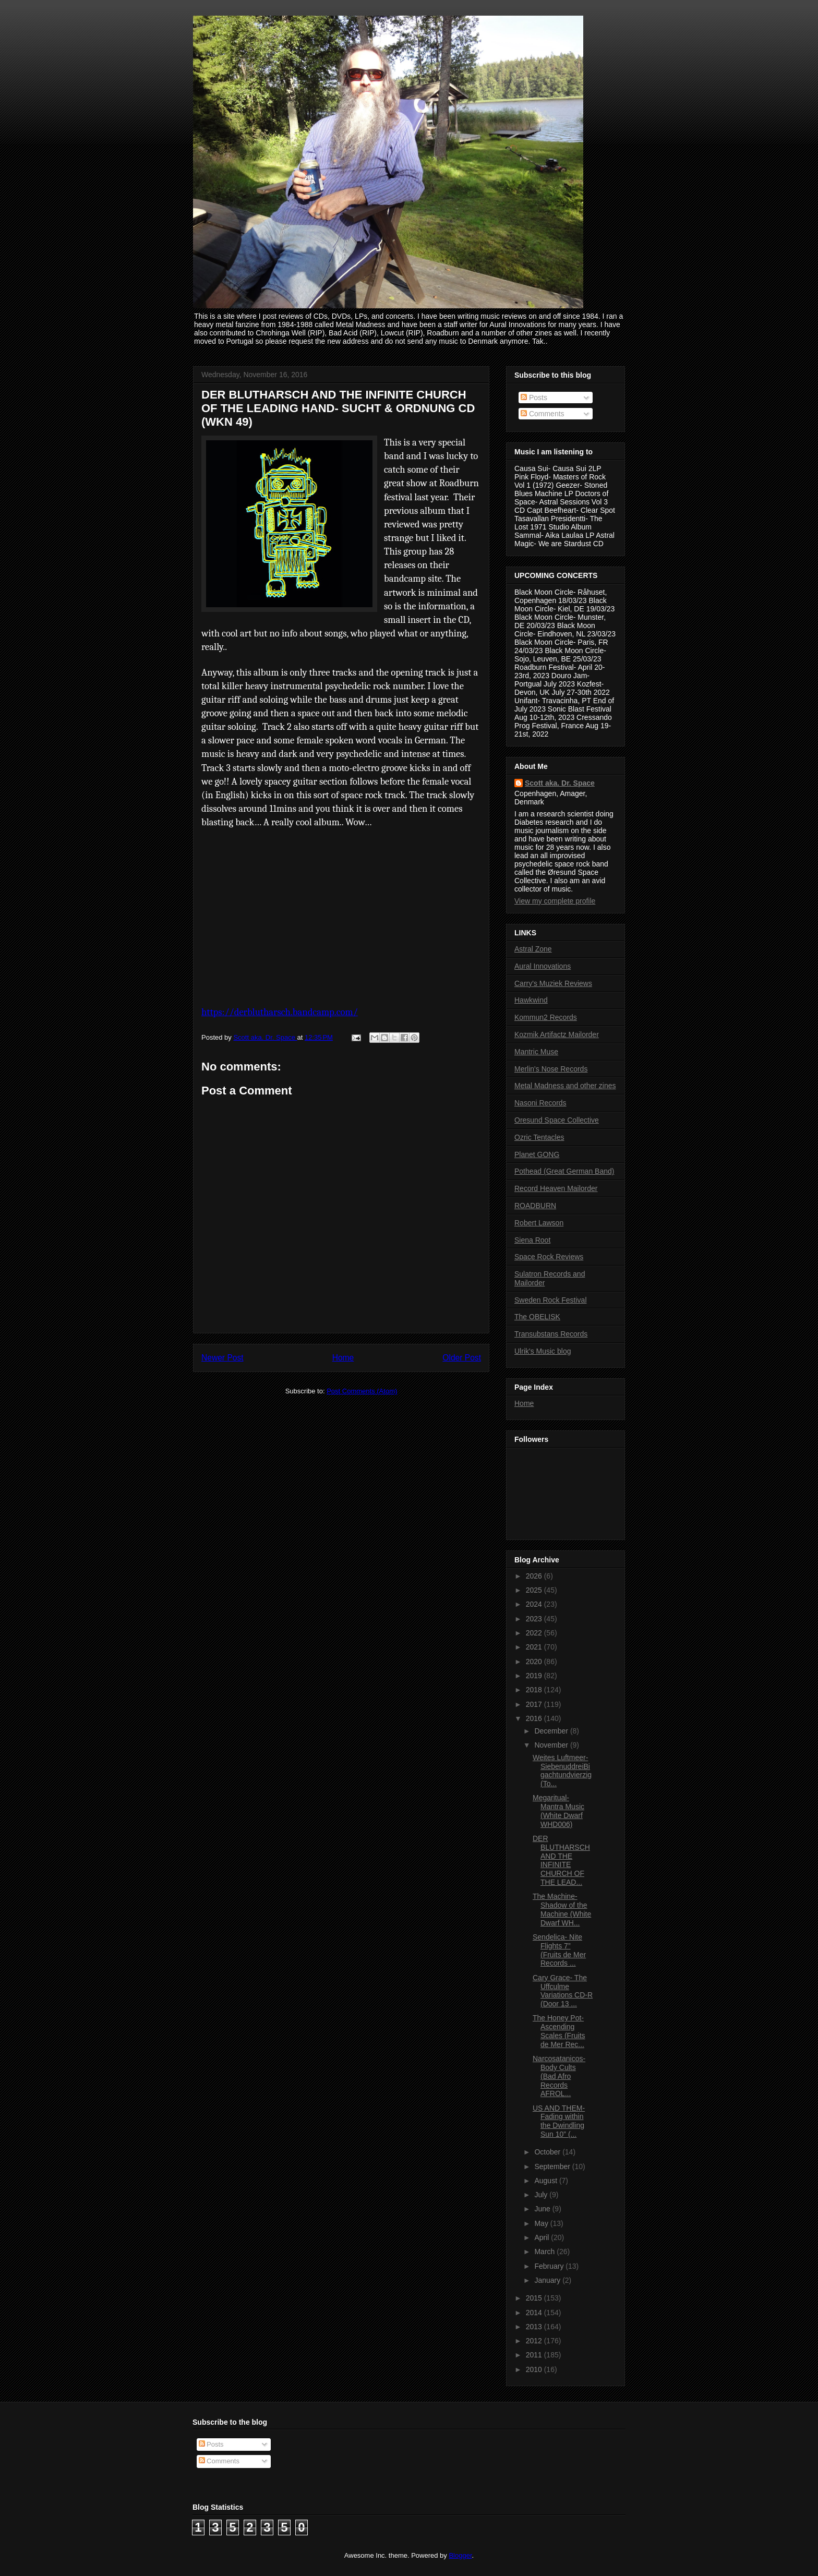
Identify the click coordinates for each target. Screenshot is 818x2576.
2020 (535, 1661)
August (546, 2180)
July (541, 2194)
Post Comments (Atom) (362, 1391)
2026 (535, 1576)
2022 (535, 1633)
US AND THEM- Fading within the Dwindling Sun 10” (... (559, 2121)
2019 (535, 1675)
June (543, 2209)
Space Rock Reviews (548, 1257)
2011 (535, 2355)
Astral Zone (533, 949)
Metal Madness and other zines (565, 1085)
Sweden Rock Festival (550, 1300)
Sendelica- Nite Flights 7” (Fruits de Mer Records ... (559, 1950)
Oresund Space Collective (556, 1120)
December (552, 1731)
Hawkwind (531, 1000)
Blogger (460, 2555)
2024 (535, 1604)
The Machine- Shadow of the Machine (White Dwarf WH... (562, 1909)
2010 (535, 2369)
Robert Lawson (538, 1223)
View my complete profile (554, 901)
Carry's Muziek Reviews (553, 983)
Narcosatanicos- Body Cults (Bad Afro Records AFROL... (559, 2076)
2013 (535, 2326)
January (548, 2280)
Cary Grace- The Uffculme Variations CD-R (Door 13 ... (563, 1990)
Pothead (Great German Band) (564, 1171)
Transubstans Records (550, 1334)
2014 (535, 2312)
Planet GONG (536, 1154)
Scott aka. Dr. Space (560, 783)
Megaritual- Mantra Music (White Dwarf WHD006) (558, 1810)
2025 (535, 1590)
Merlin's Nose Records (550, 1069)
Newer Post (222, 1357)
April (542, 2237)
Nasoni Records (540, 1103)
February (550, 2266)
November (552, 1745)
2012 (535, 2341)
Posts (534, 397)
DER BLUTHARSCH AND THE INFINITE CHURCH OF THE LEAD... (561, 1860)
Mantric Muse (536, 1052)
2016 (535, 1718)
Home (343, 1357)
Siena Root (532, 1240)
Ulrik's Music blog (542, 1351)
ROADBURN (535, 1205)
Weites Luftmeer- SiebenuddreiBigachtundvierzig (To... (562, 1770)
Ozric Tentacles (539, 1137)
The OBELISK (537, 1317)
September (553, 2166)
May (542, 2223)
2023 (535, 1619)
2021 (535, 1647)
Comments (542, 414)
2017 (535, 1704)
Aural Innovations (542, 966)
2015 (535, 2298)
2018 (535, 1690)
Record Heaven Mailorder (556, 1188)
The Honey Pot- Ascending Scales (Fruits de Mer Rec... (559, 2031)
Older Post (461, 1357)
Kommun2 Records (545, 1017)
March (545, 2251)
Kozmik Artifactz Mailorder (556, 1034)
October (548, 2152)
